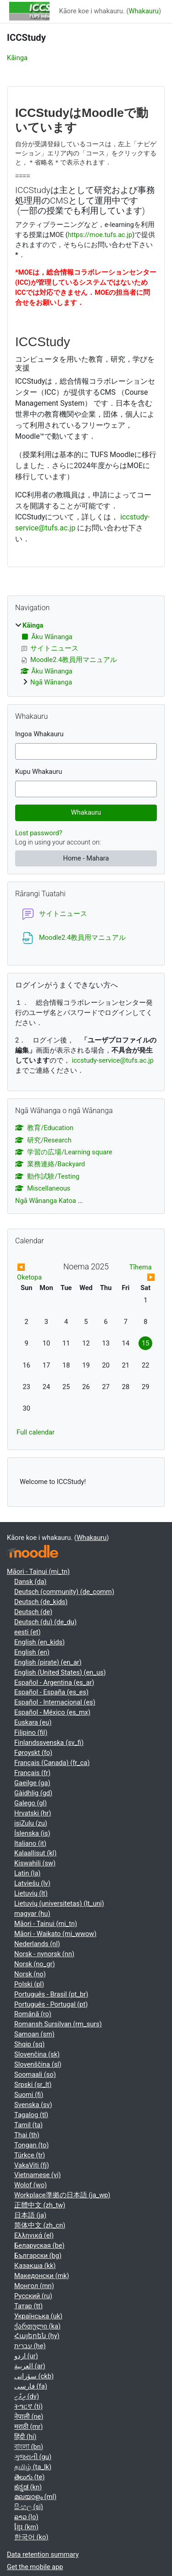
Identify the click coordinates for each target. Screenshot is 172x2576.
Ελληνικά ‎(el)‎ (34, 2235)
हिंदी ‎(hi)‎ (25, 2437)
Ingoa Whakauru (39, 734)
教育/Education (44, 1128)
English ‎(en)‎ (32, 1652)
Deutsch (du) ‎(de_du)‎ (45, 1622)
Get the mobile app (35, 2567)
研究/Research (43, 1140)
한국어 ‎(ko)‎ (31, 2537)
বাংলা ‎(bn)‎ (28, 2447)
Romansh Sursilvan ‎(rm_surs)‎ (58, 2024)
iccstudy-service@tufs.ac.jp (113, 1060)
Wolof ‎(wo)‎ (30, 2185)
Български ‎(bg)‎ (37, 2255)
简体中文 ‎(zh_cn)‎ (39, 2225)
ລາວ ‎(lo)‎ (26, 2517)
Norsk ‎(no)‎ (30, 1974)
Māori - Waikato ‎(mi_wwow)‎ (55, 1934)
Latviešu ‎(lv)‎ (32, 1883)
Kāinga (17, 58)
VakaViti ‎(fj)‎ (31, 2165)
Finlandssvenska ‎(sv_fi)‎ (48, 1742)
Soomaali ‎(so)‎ (35, 2074)
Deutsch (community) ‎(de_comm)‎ (64, 1592)
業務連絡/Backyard (50, 1164)
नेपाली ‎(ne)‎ (28, 2416)
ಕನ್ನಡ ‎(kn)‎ (28, 2487)
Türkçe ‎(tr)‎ (29, 2155)
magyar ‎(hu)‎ (32, 1913)
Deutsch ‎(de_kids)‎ (40, 1602)
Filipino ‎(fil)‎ (30, 1732)
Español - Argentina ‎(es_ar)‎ (54, 1682)
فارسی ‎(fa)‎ (30, 2386)
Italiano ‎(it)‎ (30, 1843)
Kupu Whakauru (38, 771)
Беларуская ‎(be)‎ (39, 2245)
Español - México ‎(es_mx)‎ (52, 1712)
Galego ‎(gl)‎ (30, 1803)
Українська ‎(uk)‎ (38, 2316)
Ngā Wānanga (51, 682)
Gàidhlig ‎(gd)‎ (33, 1793)
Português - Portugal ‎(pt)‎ (51, 2004)
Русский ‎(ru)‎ (33, 2296)
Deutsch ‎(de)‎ (33, 1612)
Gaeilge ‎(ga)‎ (32, 1783)
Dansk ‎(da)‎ (30, 1582)
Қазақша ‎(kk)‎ (34, 2266)
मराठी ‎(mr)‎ (28, 2426)
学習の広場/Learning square (63, 1152)
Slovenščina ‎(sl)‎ (37, 2064)
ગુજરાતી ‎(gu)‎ (32, 2457)
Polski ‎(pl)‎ (29, 1984)
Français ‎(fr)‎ (32, 1773)
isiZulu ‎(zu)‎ (30, 1823)
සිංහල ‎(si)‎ (28, 2507)
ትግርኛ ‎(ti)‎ (28, 2406)
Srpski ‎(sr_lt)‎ (32, 2084)
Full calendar (36, 1432)
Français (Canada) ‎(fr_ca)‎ (52, 1763)
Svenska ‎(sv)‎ (33, 2105)
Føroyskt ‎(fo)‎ (33, 1753)
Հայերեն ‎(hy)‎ (37, 2336)
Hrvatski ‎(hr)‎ (32, 1813)
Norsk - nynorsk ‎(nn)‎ (44, 1954)
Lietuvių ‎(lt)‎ (31, 1893)
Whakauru (144, 11)
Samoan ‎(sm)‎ (34, 2034)
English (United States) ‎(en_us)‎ (60, 1672)
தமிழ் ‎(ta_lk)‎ (32, 2467)
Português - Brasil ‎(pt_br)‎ (51, 1994)
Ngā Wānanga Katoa (45, 1201)
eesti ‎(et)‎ (27, 1632)
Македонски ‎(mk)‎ (41, 2276)
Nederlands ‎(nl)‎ (37, 1944)
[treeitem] (86, 654)
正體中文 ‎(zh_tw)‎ (39, 2205)
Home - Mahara (86, 858)
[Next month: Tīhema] (138, 1272)
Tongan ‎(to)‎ (31, 2145)
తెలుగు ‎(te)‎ (29, 2477)
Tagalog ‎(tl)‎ (31, 2115)
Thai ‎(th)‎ (26, 2135)
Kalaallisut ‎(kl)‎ (35, 1853)
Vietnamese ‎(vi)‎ (37, 2175)
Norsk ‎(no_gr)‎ (34, 1964)
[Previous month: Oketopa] (34, 1272)
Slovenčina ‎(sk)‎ (37, 2054)
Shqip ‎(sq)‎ (29, 2044)
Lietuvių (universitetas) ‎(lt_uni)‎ (59, 1903)
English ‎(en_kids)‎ (39, 1642)
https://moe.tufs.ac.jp (100, 235)
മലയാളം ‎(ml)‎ (35, 2497)
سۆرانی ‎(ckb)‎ (34, 2376)
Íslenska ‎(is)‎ (32, 1833)
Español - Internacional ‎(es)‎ (54, 1702)
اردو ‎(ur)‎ (26, 2356)
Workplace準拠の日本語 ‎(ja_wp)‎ (62, 2195)
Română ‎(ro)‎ (32, 2014)
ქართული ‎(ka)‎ (37, 2326)
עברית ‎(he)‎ (30, 2346)
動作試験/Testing (47, 1176)
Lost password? (38, 833)
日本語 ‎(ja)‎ (30, 2215)
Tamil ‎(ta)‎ (28, 2125)
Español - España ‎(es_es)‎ (51, 1692)
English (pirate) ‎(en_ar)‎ (48, 1662)
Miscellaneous (42, 1188)
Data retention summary (43, 2554)
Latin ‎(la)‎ (27, 1873)
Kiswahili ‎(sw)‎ (34, 1863)
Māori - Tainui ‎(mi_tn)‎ (38, 1571)
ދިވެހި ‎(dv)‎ (26, 2396)
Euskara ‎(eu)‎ (32, 1722)
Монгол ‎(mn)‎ (34, 2286)
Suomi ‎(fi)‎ (28, 2095)
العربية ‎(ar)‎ (29, 2366)
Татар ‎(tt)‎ (28, 2306)
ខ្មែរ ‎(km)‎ (26, 2527)
